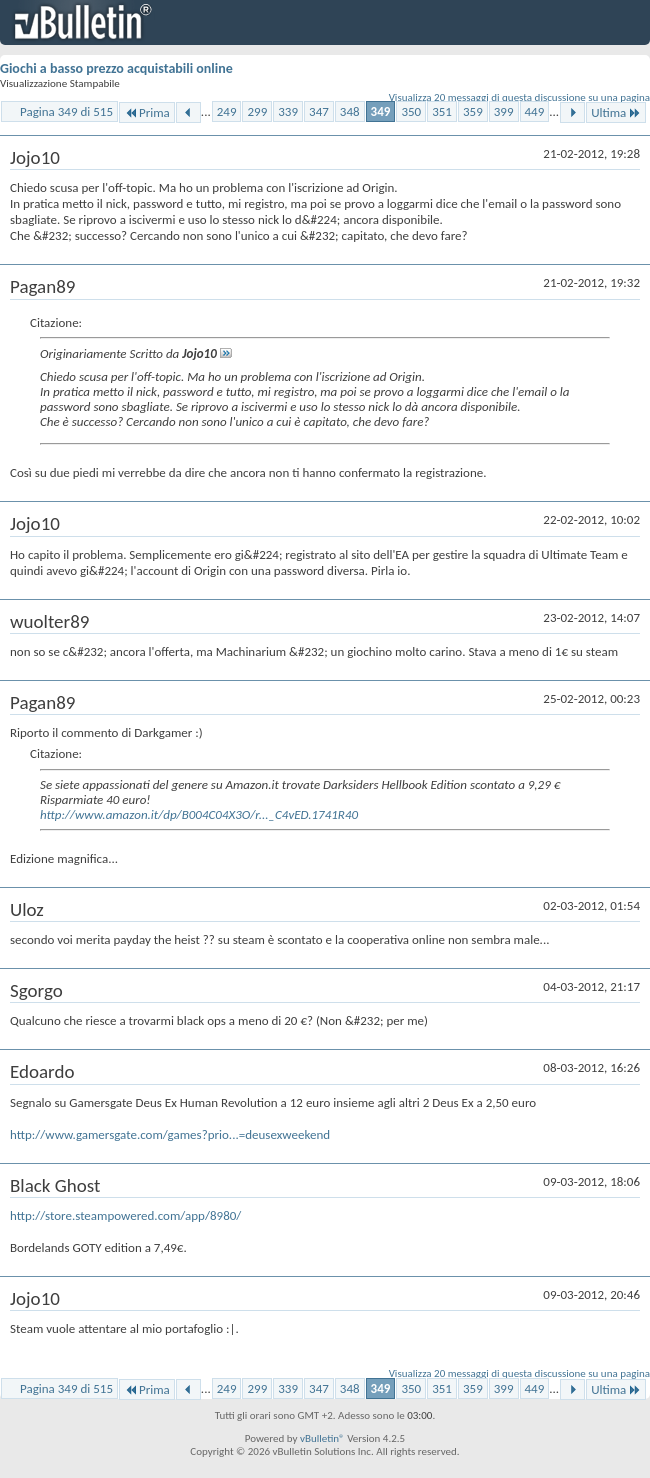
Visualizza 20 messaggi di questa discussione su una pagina (519, 97)
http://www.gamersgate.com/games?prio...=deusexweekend (170, 1134)
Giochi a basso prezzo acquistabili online (116, 68)
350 (411, 111)
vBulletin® (322, 1438)
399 (504, 111)
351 (442, 111)
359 (473, 111)
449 (535, 111)
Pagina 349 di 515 (66, 111)
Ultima (616, 112)
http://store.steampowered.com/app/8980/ (125, 1215)
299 (257, 111)
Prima (147, 112)
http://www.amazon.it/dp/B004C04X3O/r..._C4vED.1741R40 (199, 814)
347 (319, 111)
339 (288, 111)
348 (350, 111)
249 (227, 111)
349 (381, 111)
